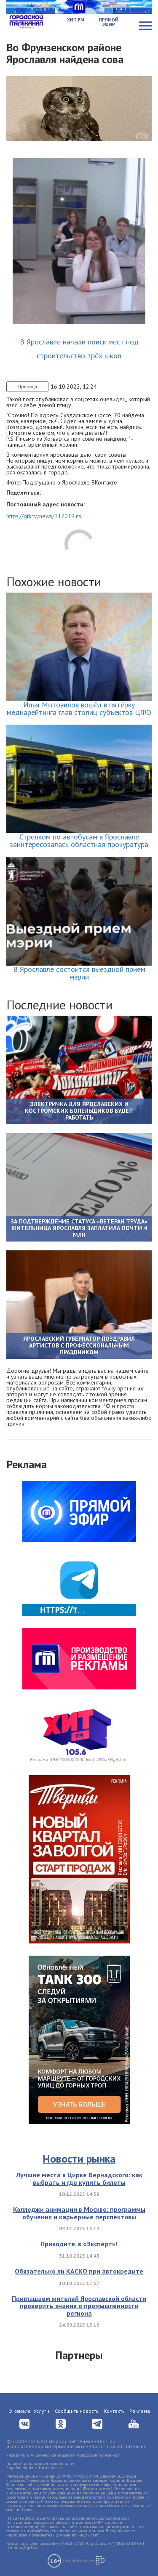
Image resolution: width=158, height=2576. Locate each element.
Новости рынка (79, 2159)
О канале (19, 2411)
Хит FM (75, 20)
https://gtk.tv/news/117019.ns (43, 516)
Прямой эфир (108, 22)
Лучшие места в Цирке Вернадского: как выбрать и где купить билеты (79, 2179)
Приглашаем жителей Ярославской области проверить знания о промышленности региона (79, 2305)
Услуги (41, 2411)
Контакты (115, 2411)
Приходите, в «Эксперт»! (79, 2244)
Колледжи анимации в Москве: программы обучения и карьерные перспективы (79, 2213)
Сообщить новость (77, 2411)
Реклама (139, 2411)
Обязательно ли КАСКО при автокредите (79, 2271)
